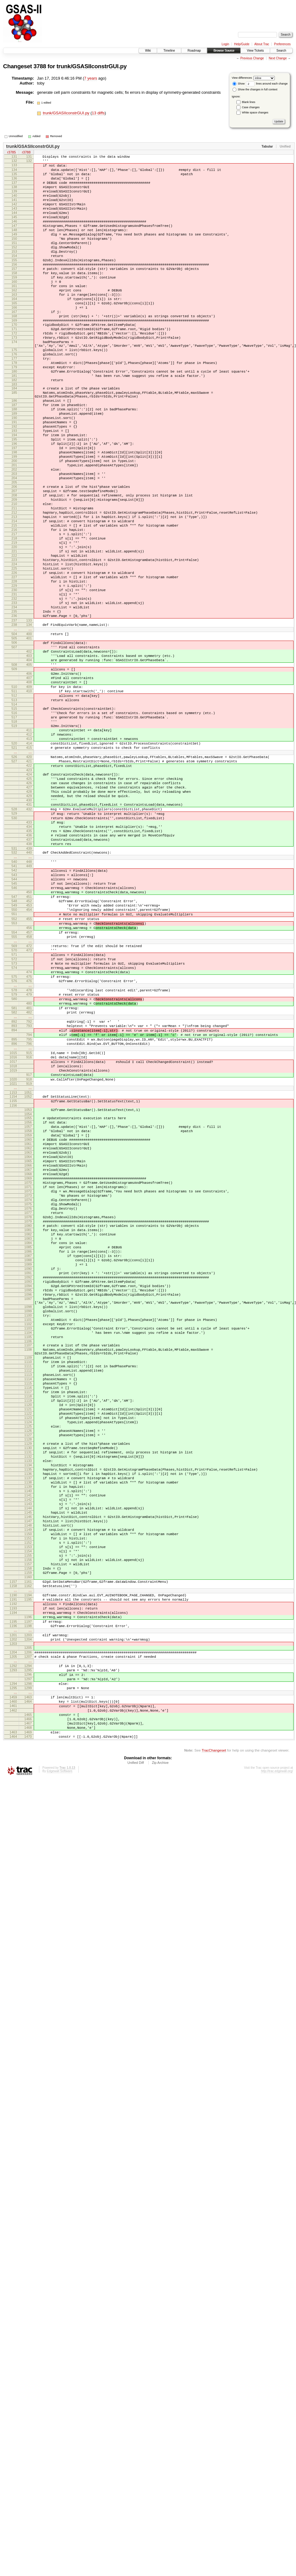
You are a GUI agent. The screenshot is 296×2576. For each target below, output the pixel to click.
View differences (242, 77)
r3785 (11, 153)
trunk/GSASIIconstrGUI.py (91, 66)
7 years (90, 78)
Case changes (251, 107)
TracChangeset (214, 2081)
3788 (39, 66)
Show (238, 83)
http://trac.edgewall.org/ (277, 2102)
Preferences (282, 44)
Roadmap (194, 50)
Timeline (169, 50)
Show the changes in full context (255, 89)
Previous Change (252, 58)
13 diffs (98, 113)
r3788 (26, 153)
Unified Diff (135, 2094)
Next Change (277, 58)
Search (281, 50)
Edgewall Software (59, 2102)
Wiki (148, 50)
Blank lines (248, 102)
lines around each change (267, 83)
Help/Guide (241, 44)
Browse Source (223, 50)
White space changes (255, 112)
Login (225, 44)
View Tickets (255, 50)
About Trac (261, 44)
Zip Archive (160, 2094)
